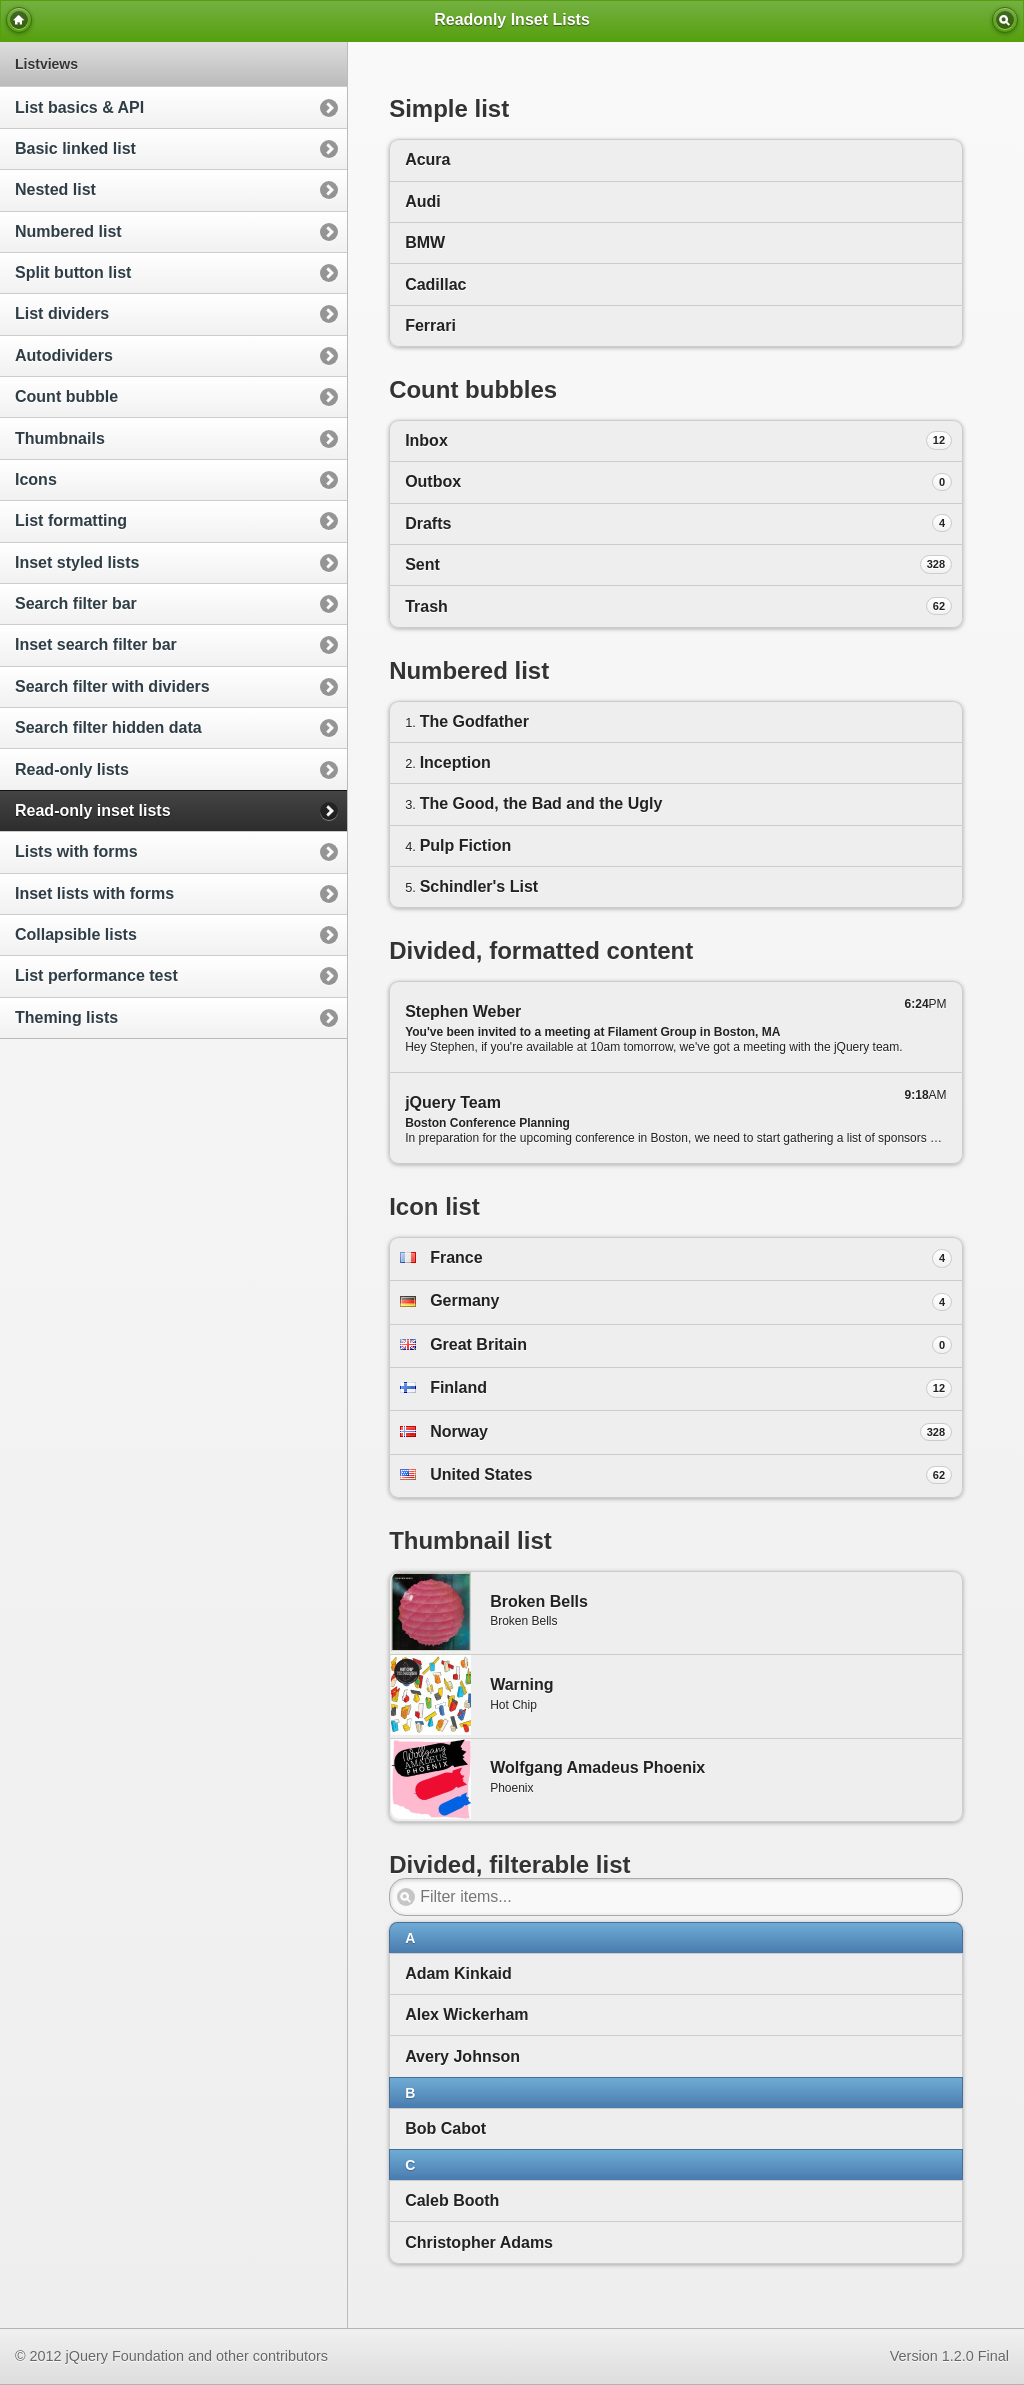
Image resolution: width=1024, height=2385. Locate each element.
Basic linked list (75, 148)
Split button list (73, 272)
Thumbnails (60, 438)
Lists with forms (76, 851)
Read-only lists (72, 769)
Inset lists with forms (94, 893)
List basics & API (79, 107)
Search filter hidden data (108, 727)
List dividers (62, 313)
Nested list (55, 189)
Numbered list (68, 231)
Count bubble (66, 396)
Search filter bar (76, 603)
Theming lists (66, 1017)
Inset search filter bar (96, 644)
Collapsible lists (76, 934)
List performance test (96, 975)
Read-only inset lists (93, 810)
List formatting (71, 520)
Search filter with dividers (112, 686)
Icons (36, 479)
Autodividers (64, 355)
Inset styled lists (77, 562)
